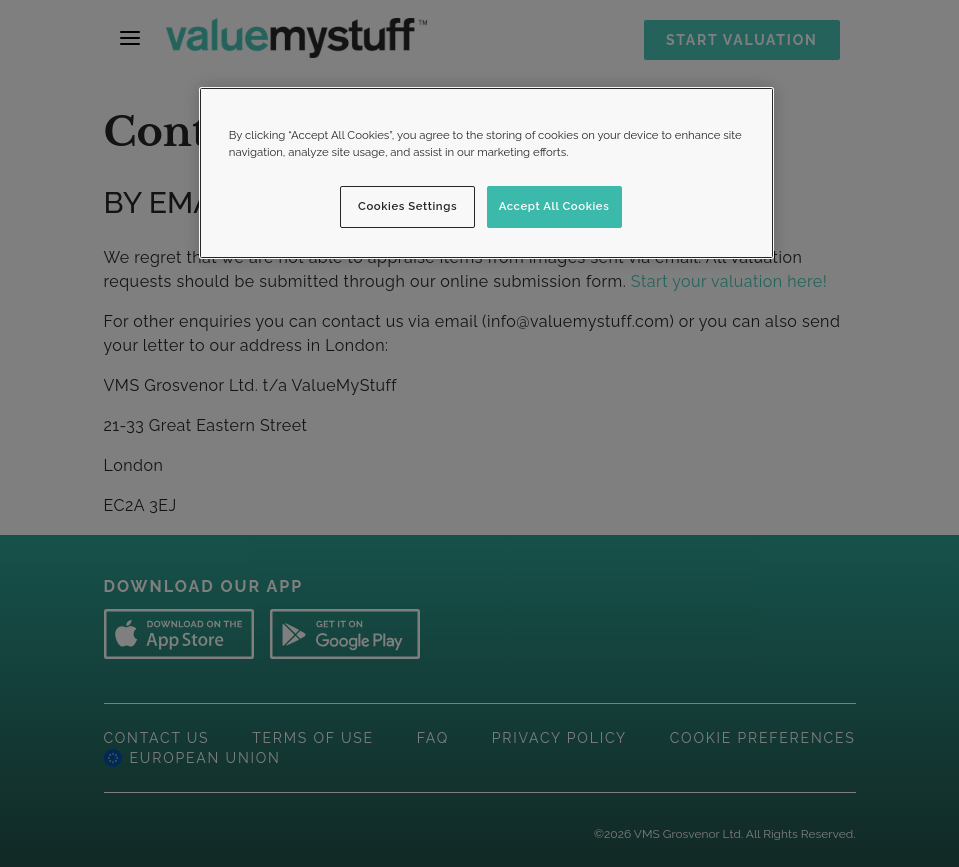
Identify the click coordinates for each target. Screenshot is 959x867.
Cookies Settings (407, 206)
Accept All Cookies (554, 206)
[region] (486, 173)
